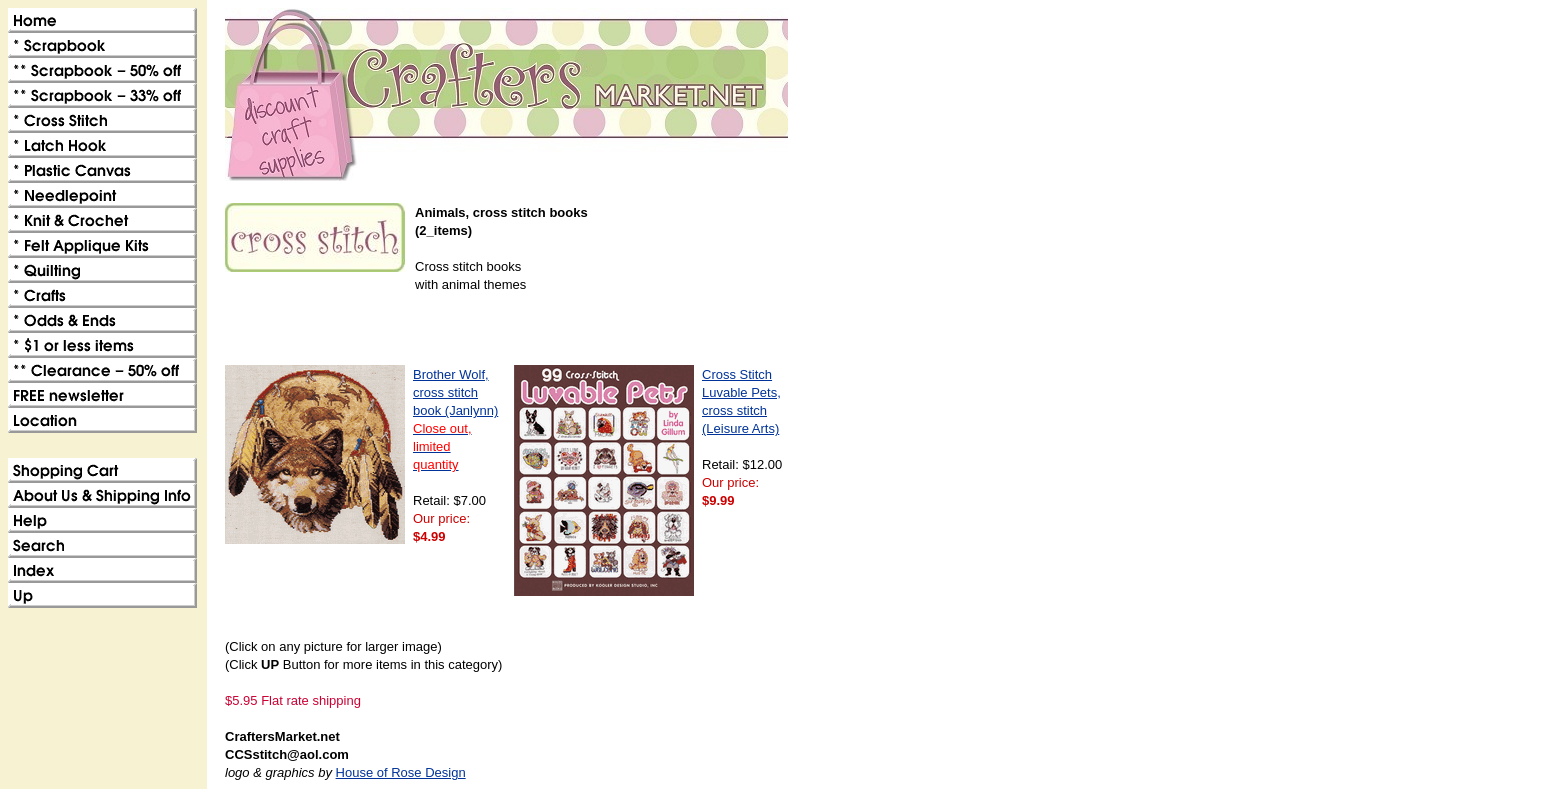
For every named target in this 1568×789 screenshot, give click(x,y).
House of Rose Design (401, 772)
